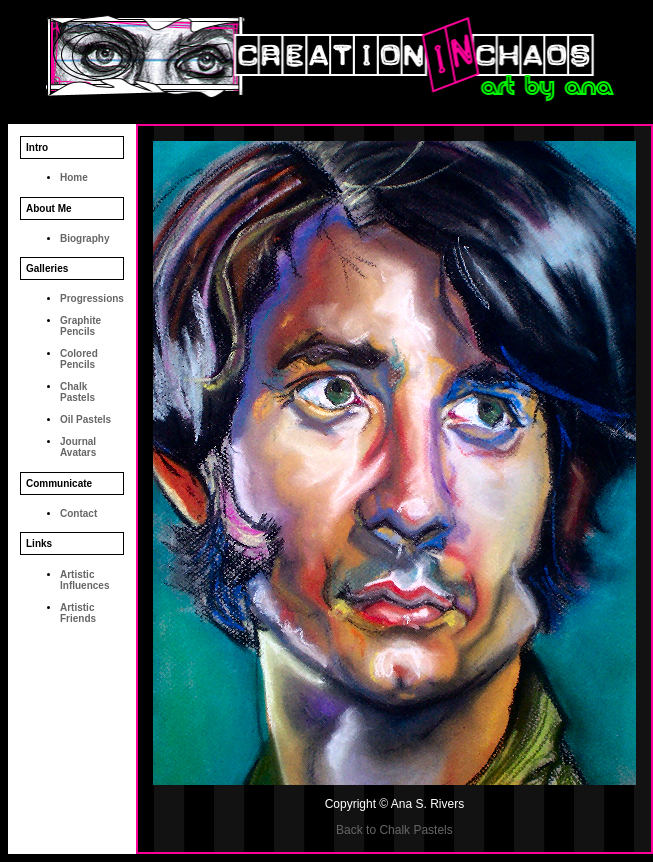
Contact (78, 513)
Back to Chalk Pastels (394, 830)
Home (74, 177)
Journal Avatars (78, 447)
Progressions (92, 298)
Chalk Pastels (77, 392)
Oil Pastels (85, 419)
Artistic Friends (78, 613)
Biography (84, 238)
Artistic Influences (84, 580)
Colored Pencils (79, 359)
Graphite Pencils (80, 326)
